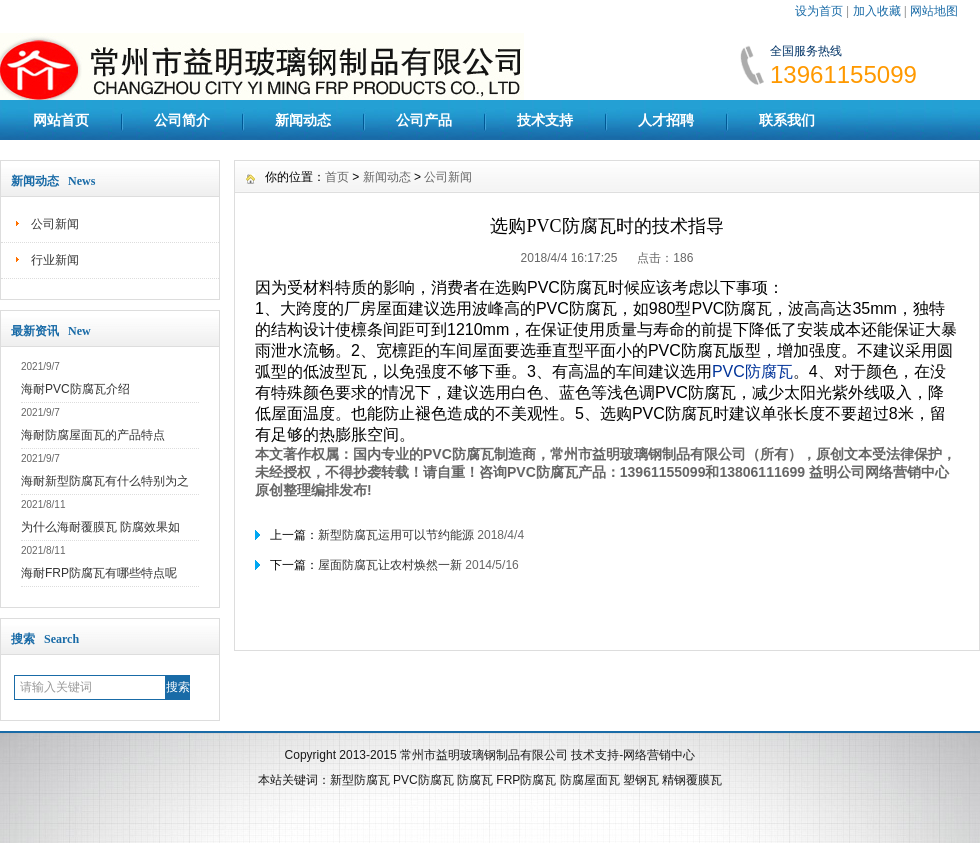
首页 (337, 177)
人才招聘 (666, 120)
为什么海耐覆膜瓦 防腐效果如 (100, 527)
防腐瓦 (475, 780)
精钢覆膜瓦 (692, 780)
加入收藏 (877, 11)
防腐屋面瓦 (590, 780)
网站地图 (934, 11)
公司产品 (424, 120)
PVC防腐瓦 (423, 780)
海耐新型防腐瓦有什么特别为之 (105, 481)
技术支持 (545, 120)
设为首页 (819, 11)
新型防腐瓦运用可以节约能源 (396, 535)
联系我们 (787, 120)
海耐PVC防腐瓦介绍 (75, 389)
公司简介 (182, 120)
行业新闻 (55, 260)
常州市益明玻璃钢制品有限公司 (484, 755)
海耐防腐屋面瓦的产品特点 (93, 435)
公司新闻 (55, 224)
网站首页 (61, 120)
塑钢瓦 (641, 780)
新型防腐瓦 (360, 780)
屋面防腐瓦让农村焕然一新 (390, 565)
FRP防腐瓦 (526, 780)
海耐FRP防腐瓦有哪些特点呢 (99, 573)
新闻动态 (303, 120)
